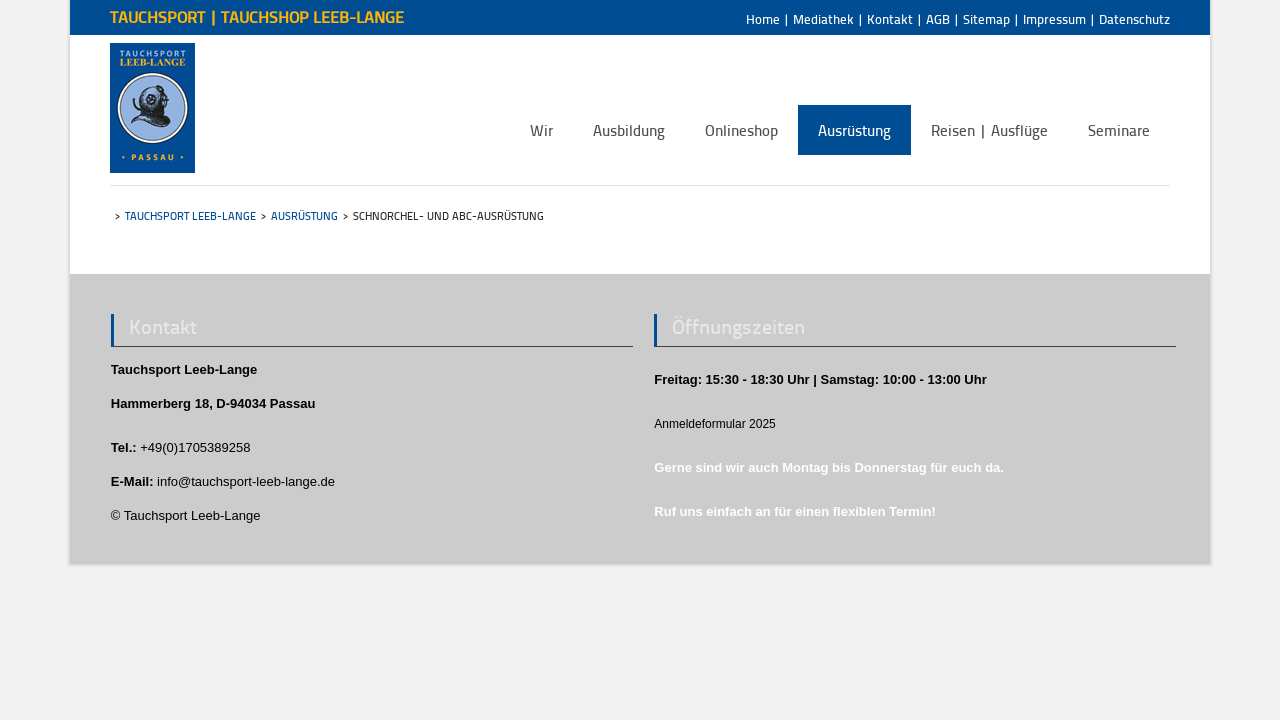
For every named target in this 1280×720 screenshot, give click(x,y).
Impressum (1054, 19)
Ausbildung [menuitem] (629, 130)
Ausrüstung (304, 215)
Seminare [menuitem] (1119, 130)
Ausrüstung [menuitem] (854, 130)
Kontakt (890, 19)
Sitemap (986, 19)
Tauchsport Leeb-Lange (190, 215)
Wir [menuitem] (541, 130)
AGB (938, 19)
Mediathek (823, 19)
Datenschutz (1134, 19)
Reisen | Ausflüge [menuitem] (989, 130)
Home (763, 19)
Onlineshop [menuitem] (741, 130)
